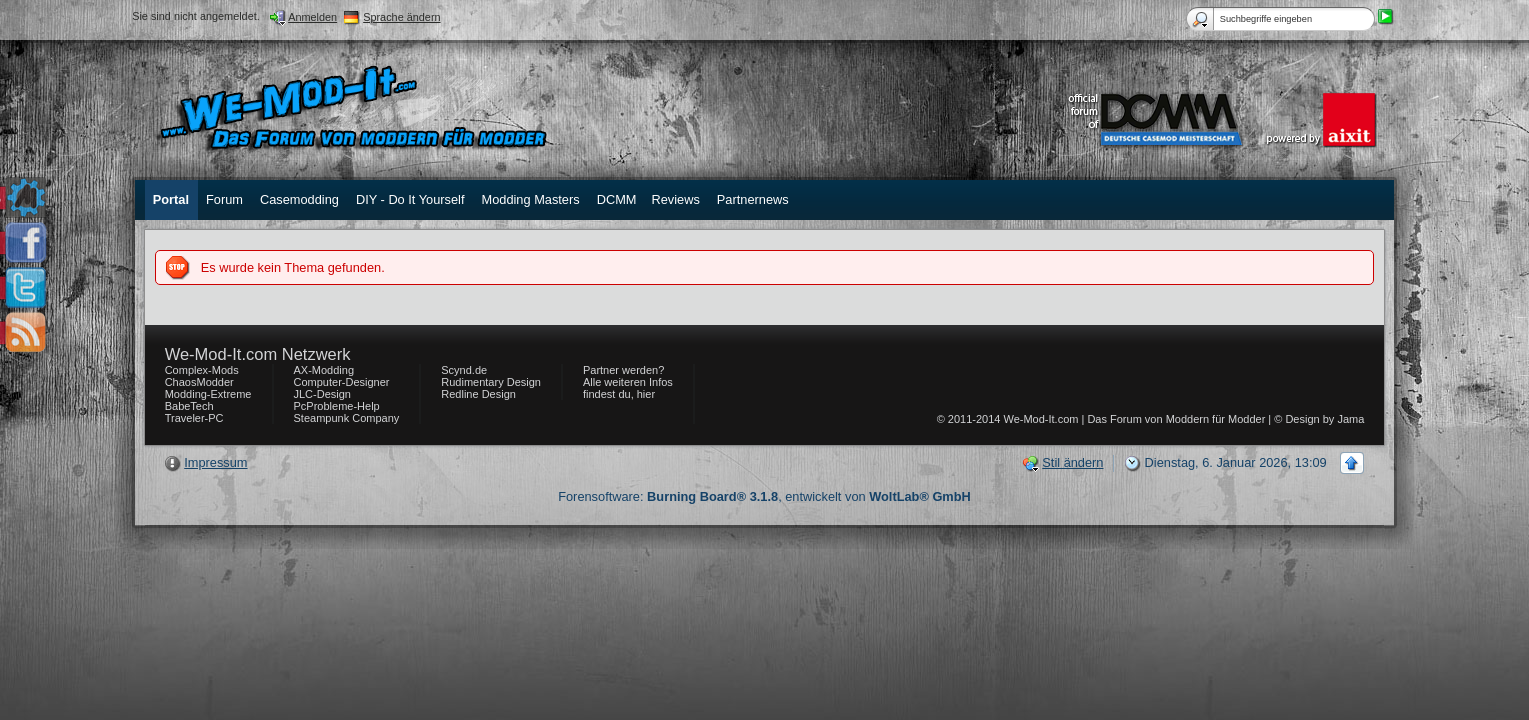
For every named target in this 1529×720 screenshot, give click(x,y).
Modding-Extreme (208, 394)
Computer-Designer (342, 382)
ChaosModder (199, 382)
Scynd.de (464, 370)
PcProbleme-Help (337, 406)
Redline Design (478, 394)
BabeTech (189, 406)
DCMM (617, 199)
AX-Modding (324, 370)
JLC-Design (322, 394)
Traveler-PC (194, 418)
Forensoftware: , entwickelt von (764, 496)
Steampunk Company (347, 418)
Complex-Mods (202, 370)
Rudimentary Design (491, 382)
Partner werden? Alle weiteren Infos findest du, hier (628, 382)
